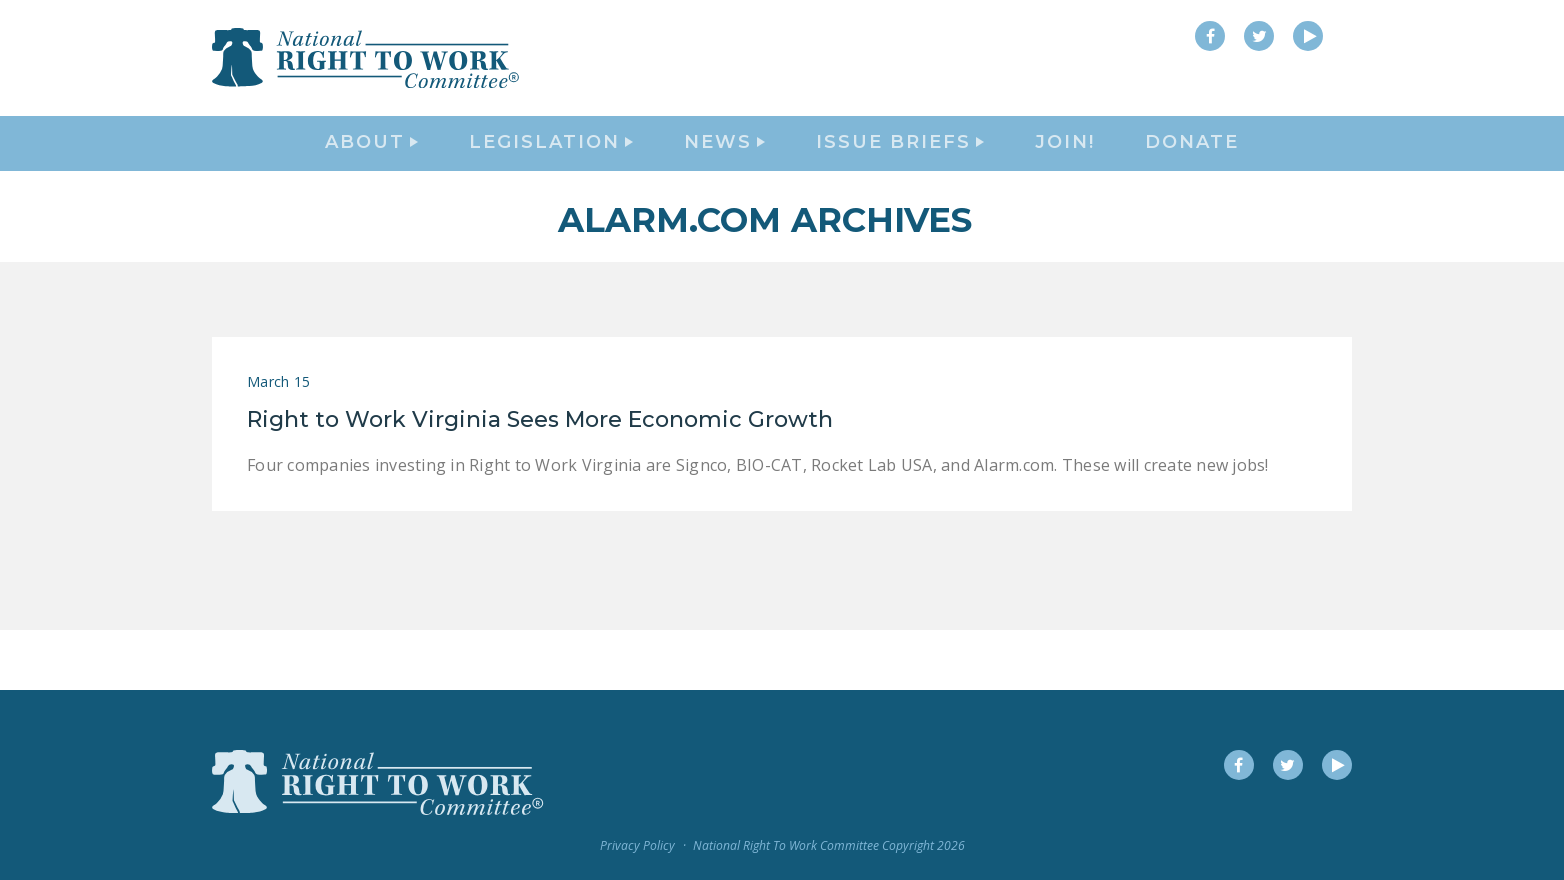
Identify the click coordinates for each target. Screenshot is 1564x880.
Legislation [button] (551, 176)
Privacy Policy (637, 846)
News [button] (724, 176)
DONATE (1192, 176)
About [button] (371, 176)
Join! (1065, 176)
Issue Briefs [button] (900, 176)
